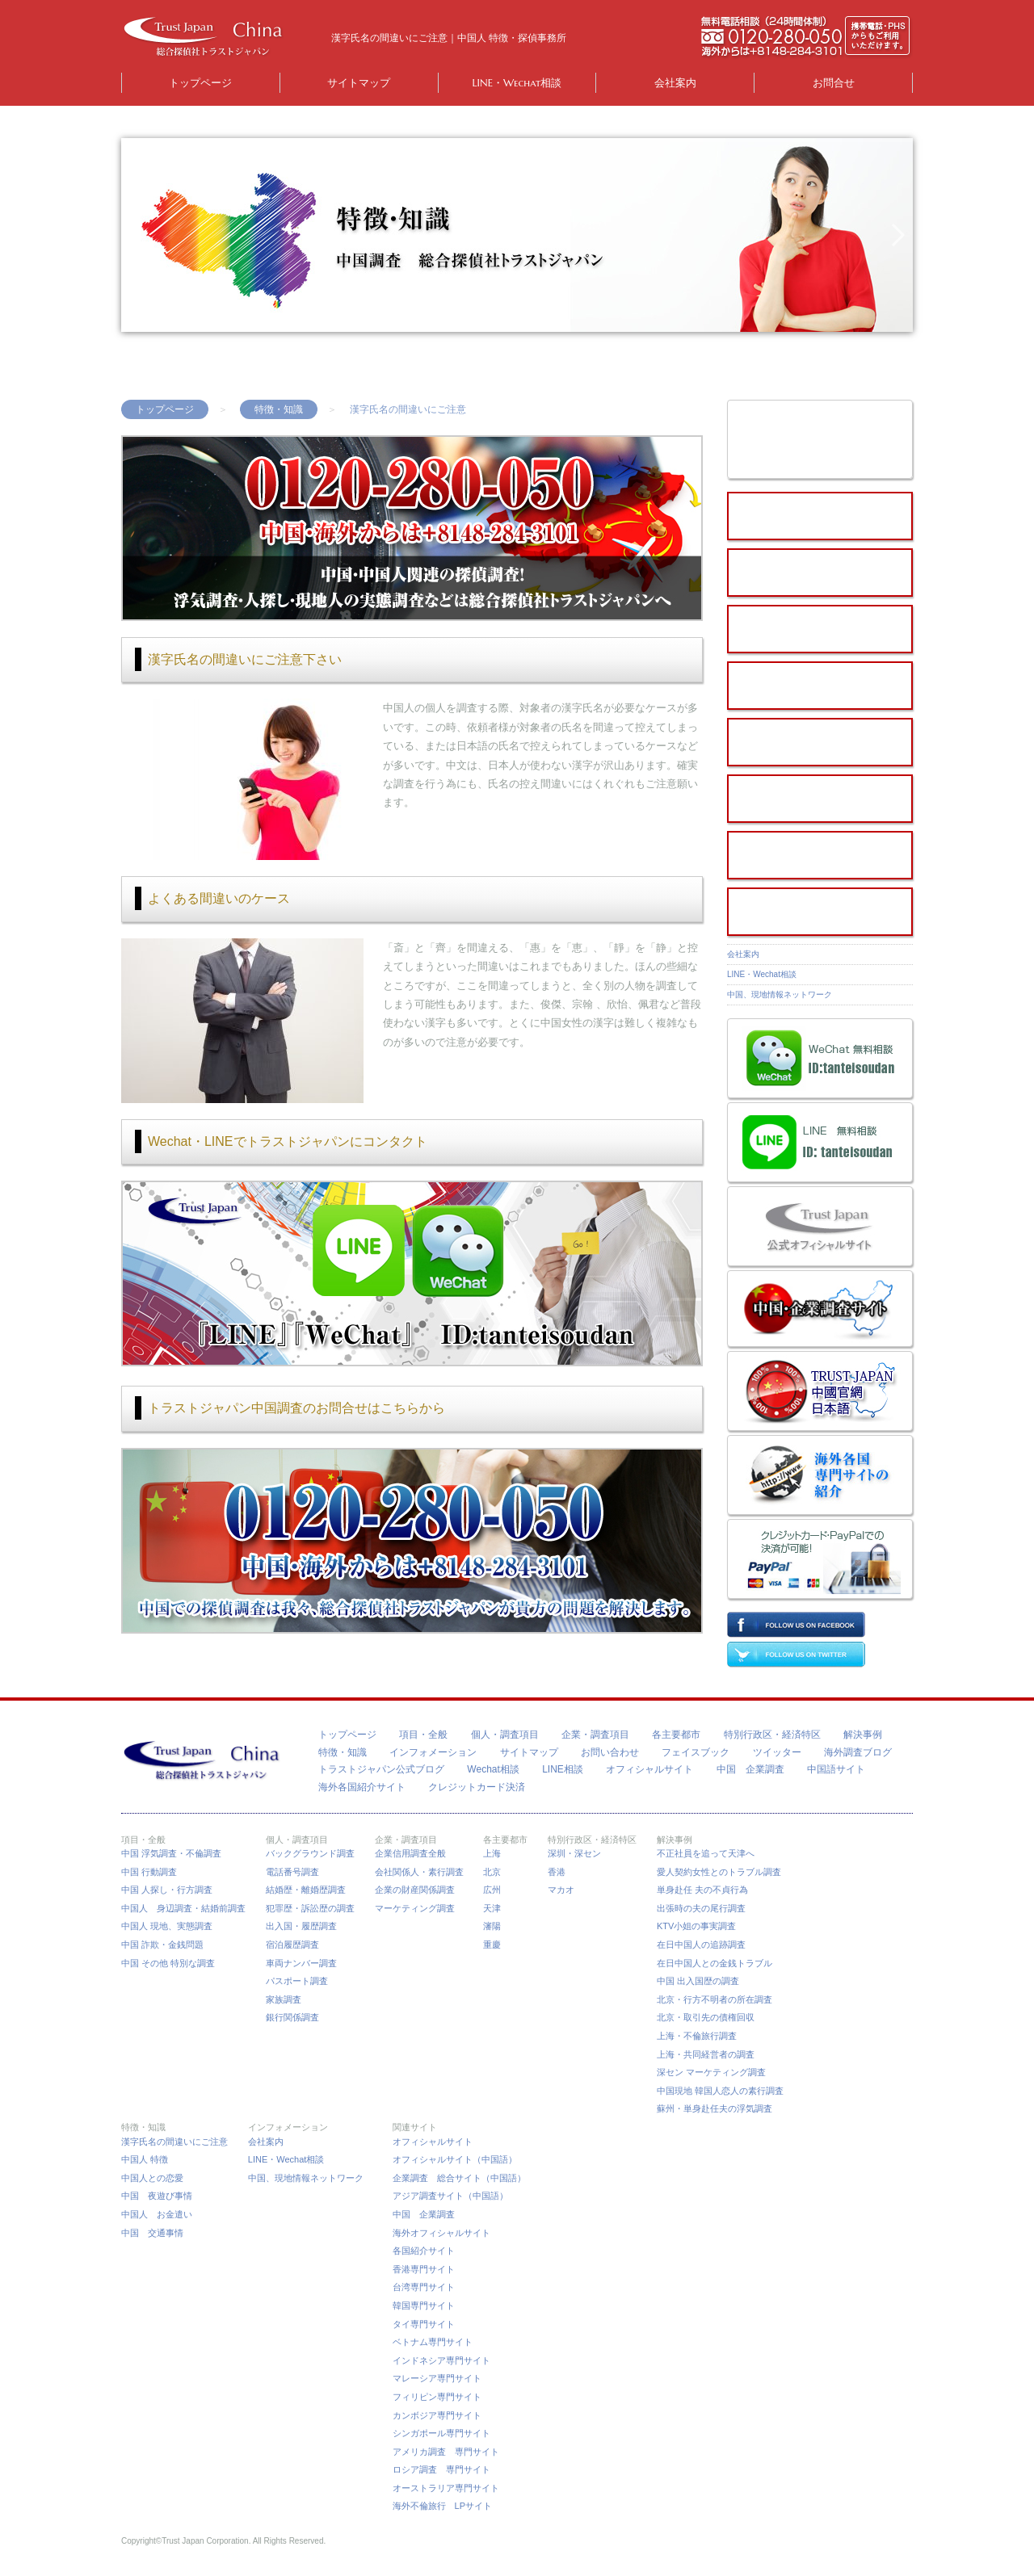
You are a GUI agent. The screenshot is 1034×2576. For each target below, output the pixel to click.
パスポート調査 (297, 1981)
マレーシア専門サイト (437, 2378)
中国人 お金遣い (156, 2214)
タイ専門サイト (424, 2324)
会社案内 (675, 83)
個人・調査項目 (505, 1734)
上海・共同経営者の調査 (705, 2054)
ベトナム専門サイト (433, 2342)
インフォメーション (433, 1752)
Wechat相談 (493, 1769)
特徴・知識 (278, 409)
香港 (556, 1872)
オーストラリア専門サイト (446, 2488)
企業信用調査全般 (410, 1853)
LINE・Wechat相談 (517, 83)
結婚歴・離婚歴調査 (306, 1889)
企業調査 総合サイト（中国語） (459, 2178)
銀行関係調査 (292, 2017)
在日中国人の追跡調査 (701, 1944)
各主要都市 (676, 1734)
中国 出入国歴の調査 (698, 1981)
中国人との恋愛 (152, 2178)
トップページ (200, 83)
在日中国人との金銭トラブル (714, 1963)
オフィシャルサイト (649, 1769)
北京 (492, 1872)
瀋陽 (492, 1926)
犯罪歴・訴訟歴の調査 (310, 1908)
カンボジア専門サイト (437, 2415)
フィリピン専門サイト (437, 2397)
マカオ (561, 1889)
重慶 (492, 1944)
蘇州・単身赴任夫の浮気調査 (714, 2108)
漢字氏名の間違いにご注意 (174, 2141)
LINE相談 (562, 1769)
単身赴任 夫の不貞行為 (702, 1889)
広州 (492, 1889)
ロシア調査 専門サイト (441, 2469)
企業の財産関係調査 (415, 1889)
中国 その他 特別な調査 (168, 1963)
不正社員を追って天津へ (705, 1853)
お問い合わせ (610, 1752)
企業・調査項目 (595, 1734)
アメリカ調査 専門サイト (446, 2451)
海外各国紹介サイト (362, 1787)
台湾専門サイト (424, 2287)
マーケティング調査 (415, 1908)
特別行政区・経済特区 (772, 1734)
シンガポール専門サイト (441, 2433)
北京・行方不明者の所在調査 (714, 1999)
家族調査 (283, 1999)
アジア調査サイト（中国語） (450, 2196)
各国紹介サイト (424, 2250)
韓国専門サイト (424, 2305)
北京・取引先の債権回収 (705, 2017)
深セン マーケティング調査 (711, 2072)
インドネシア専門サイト (441, 2360)
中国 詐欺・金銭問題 (162, 1944)
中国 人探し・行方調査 (166, 1889)
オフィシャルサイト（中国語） (455, 2159)
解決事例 (862, 1734)
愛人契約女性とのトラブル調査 (719, 1872)
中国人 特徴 (144, 2159)
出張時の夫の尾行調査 (701, 1908)
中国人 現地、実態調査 (166, 1926)
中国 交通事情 (152, 2233)
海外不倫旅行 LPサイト (442, 2506)
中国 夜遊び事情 (156, 2196)
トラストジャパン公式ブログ (381, 1769)
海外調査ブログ (858, 1752)
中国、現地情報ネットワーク (783, 994)
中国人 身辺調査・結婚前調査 (183, 1908)
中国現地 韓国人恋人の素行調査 (720, 2091)
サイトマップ (358, 83)
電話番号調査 (292, 1872)
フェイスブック (695, 1752)
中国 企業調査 (750, 1769)
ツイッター (777, 1752)
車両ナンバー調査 (301, 1963)
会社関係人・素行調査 (419, 1872)
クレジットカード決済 (476, 1787)
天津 (492, 1908)
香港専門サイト (424, 2269)
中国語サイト (836, 1769)
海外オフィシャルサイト (441, 2233)
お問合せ (834, 83)
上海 (492, 1853)
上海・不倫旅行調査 (697, 2036)
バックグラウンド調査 (310, 1853)
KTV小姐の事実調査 (696, 1926)
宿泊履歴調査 (292, 1944)
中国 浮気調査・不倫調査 (171, 1853)
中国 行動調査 (149, 1872)
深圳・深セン (574, 1853)
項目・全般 (423, 1734)
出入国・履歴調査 (301, 1926)
